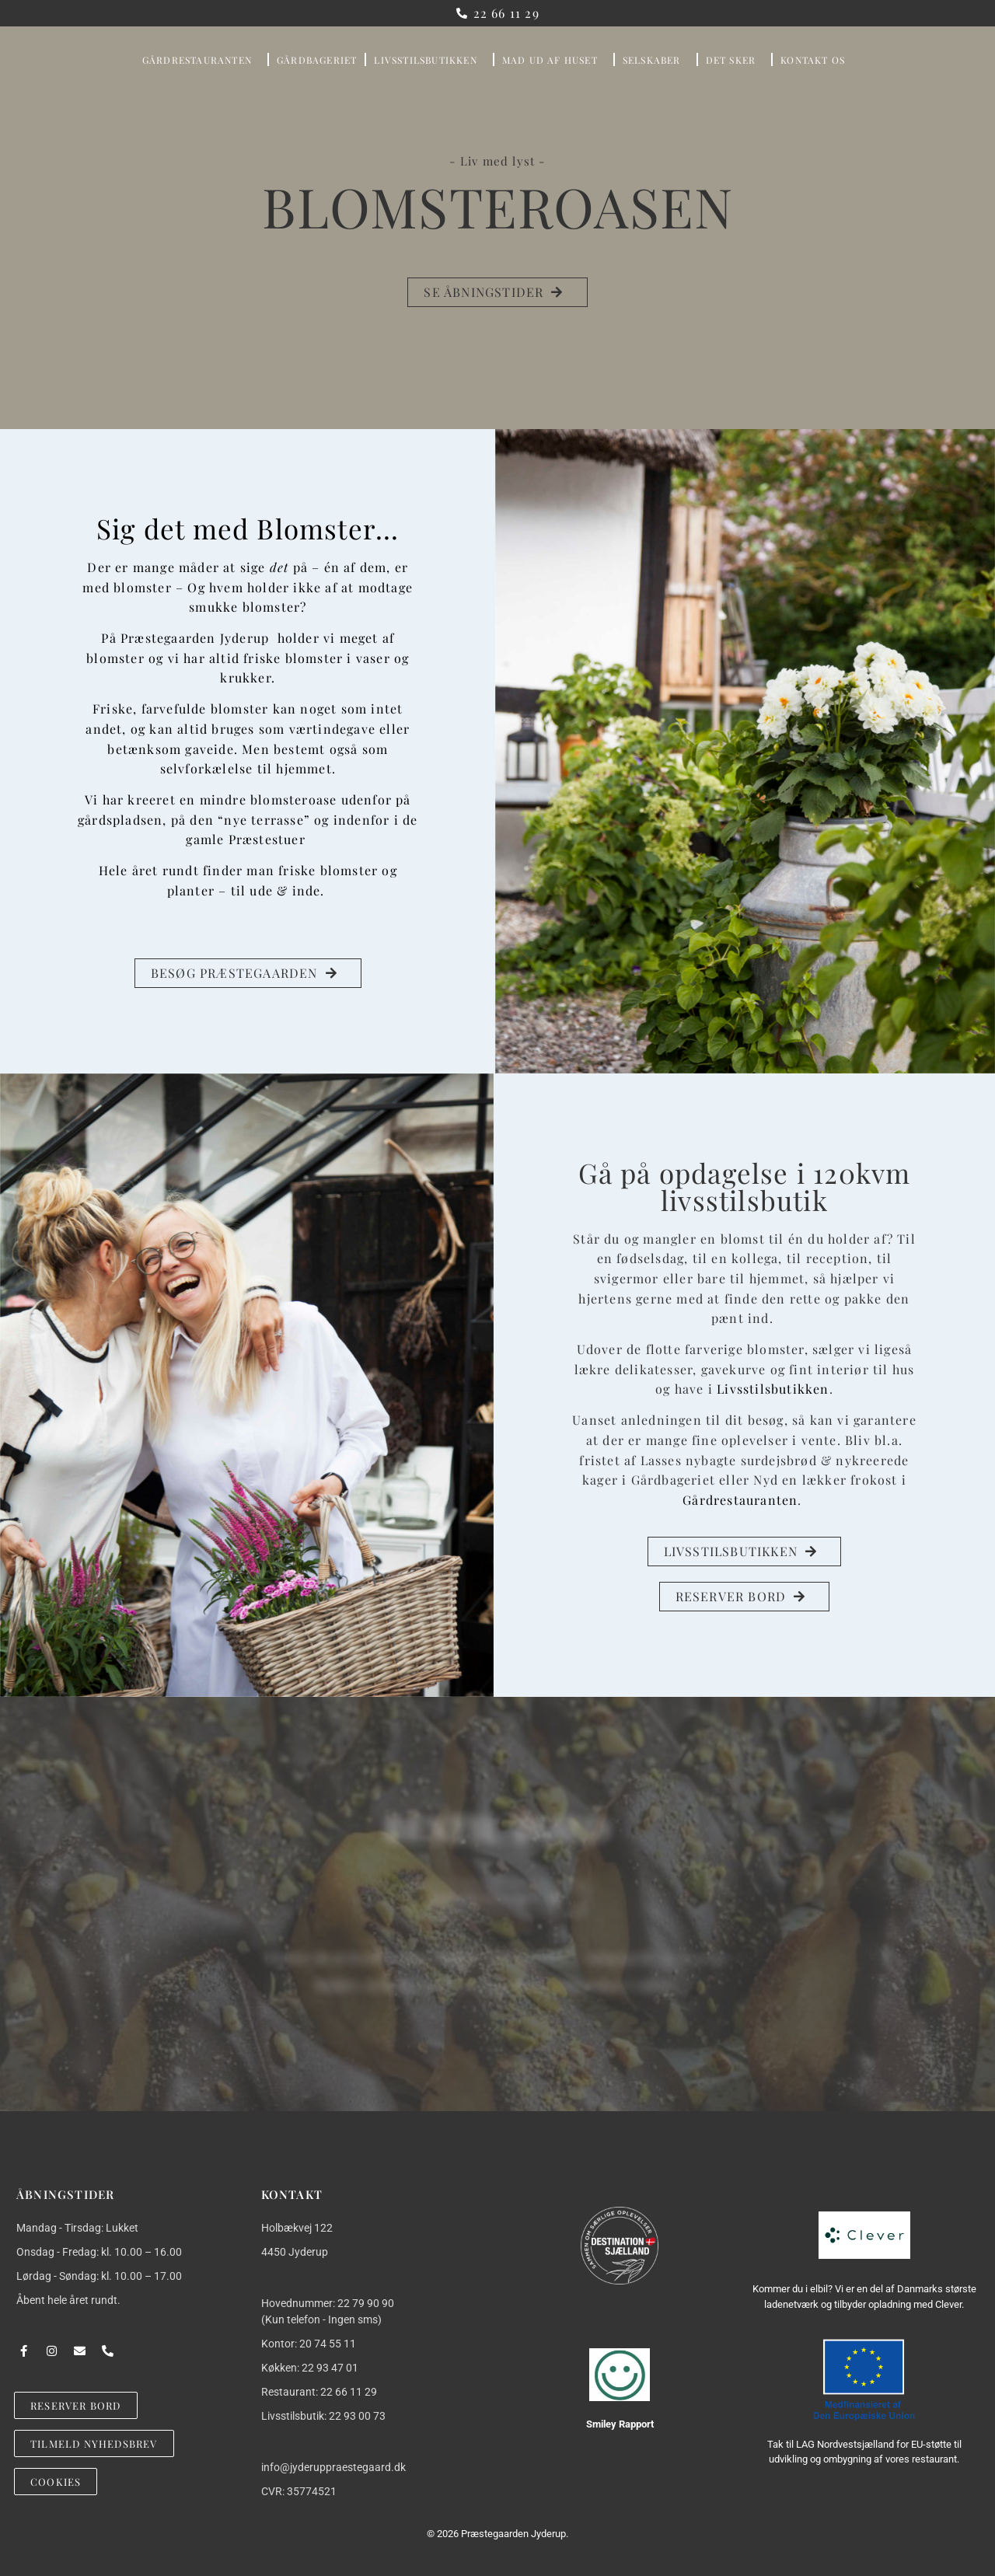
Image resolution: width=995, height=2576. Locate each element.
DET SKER (735, 60)
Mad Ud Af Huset (554, 60)
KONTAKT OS (816, 60)
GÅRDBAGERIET (317, 60)
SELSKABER (656, 60)
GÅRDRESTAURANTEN (201, 60)
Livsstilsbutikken (773, 1388)
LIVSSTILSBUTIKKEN (429, 60)
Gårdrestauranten (740, 1500)
